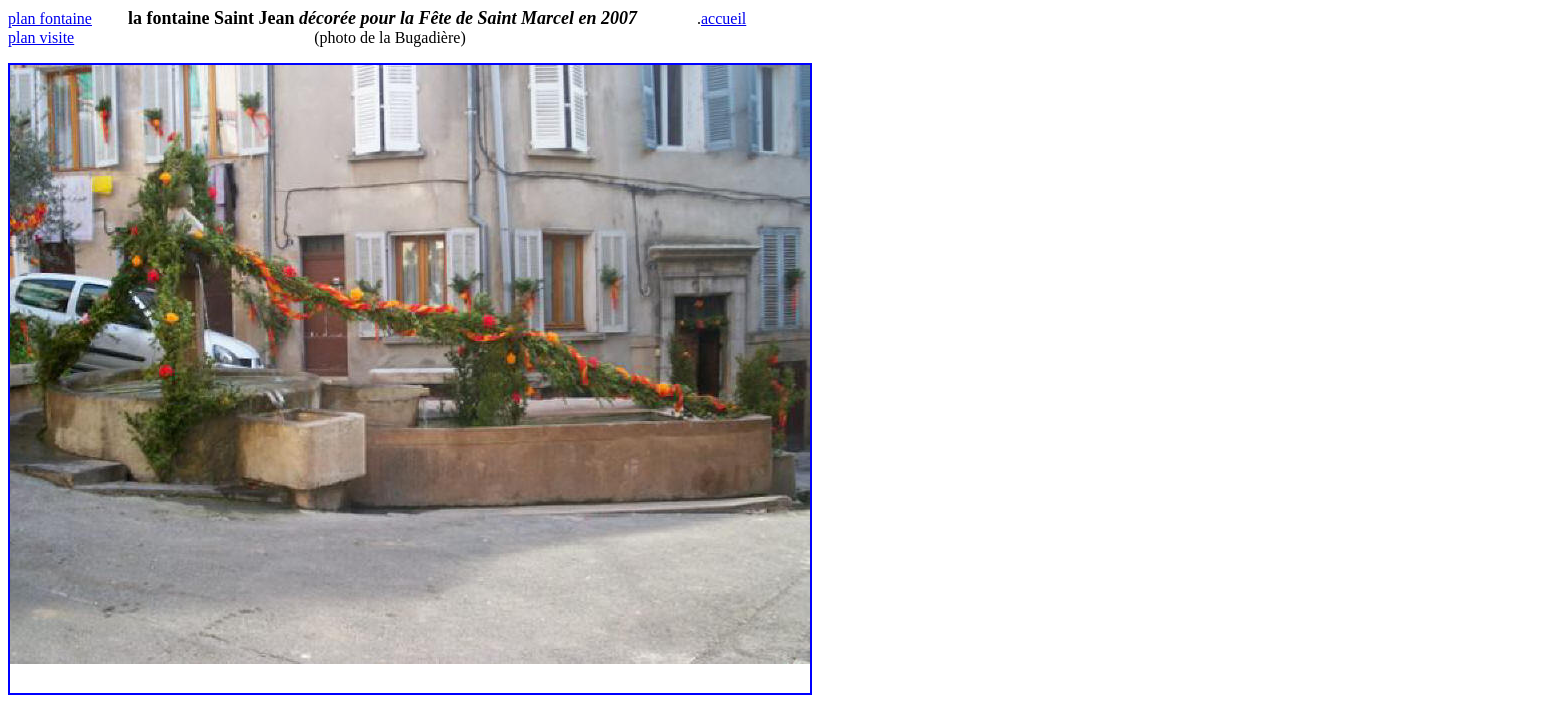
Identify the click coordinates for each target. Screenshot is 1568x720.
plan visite (41, 37)
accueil (723, 18)
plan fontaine (50, 18)
